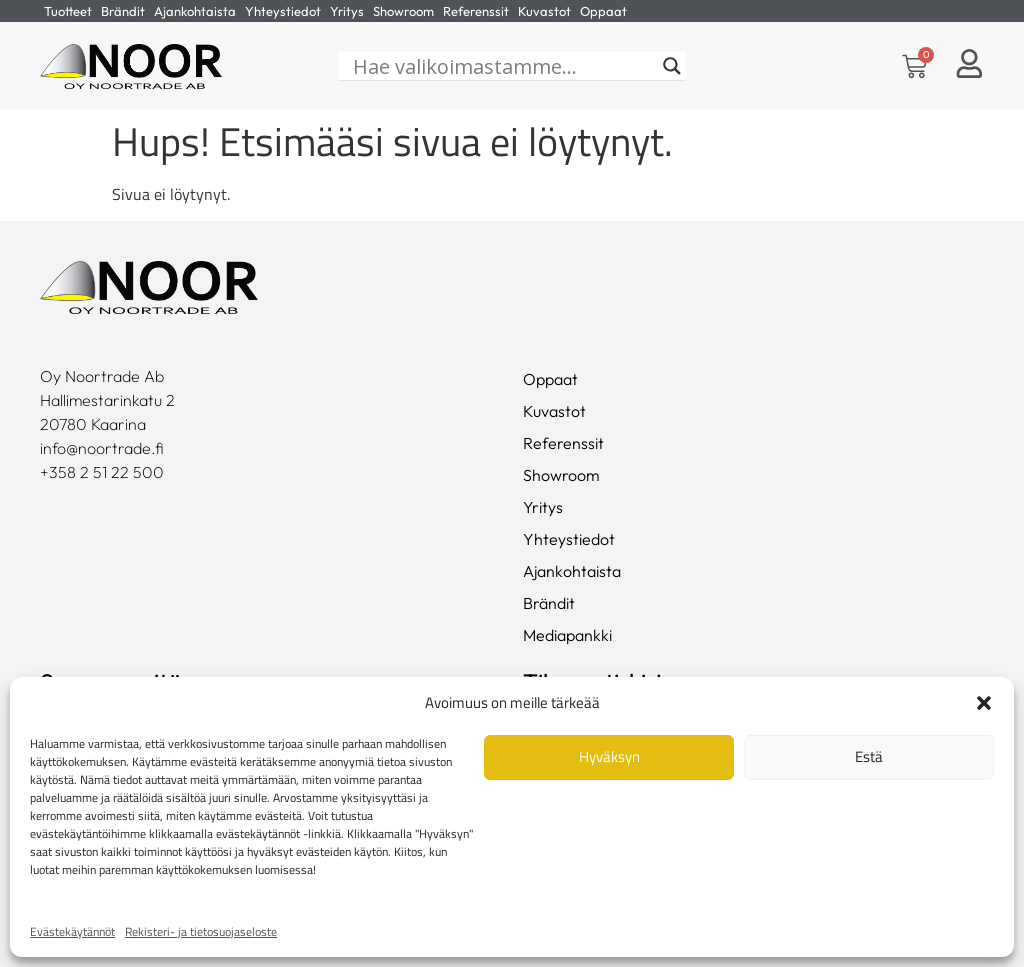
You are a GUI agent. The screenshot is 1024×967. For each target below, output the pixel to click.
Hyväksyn (609, 756)
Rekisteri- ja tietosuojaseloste (201, 931)
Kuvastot (544, 11)
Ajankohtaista (195, 11)
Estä (869, 756)
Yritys (347, 11)
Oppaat (603, 11)
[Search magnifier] (672, 67)
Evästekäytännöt (72, 931)
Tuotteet (68, 11)
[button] (984, 703)
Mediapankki (567, 636)
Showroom (403, 11)
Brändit (123, 11)
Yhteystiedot (283, 11)
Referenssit (476, 11)
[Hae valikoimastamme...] (503, 67)
